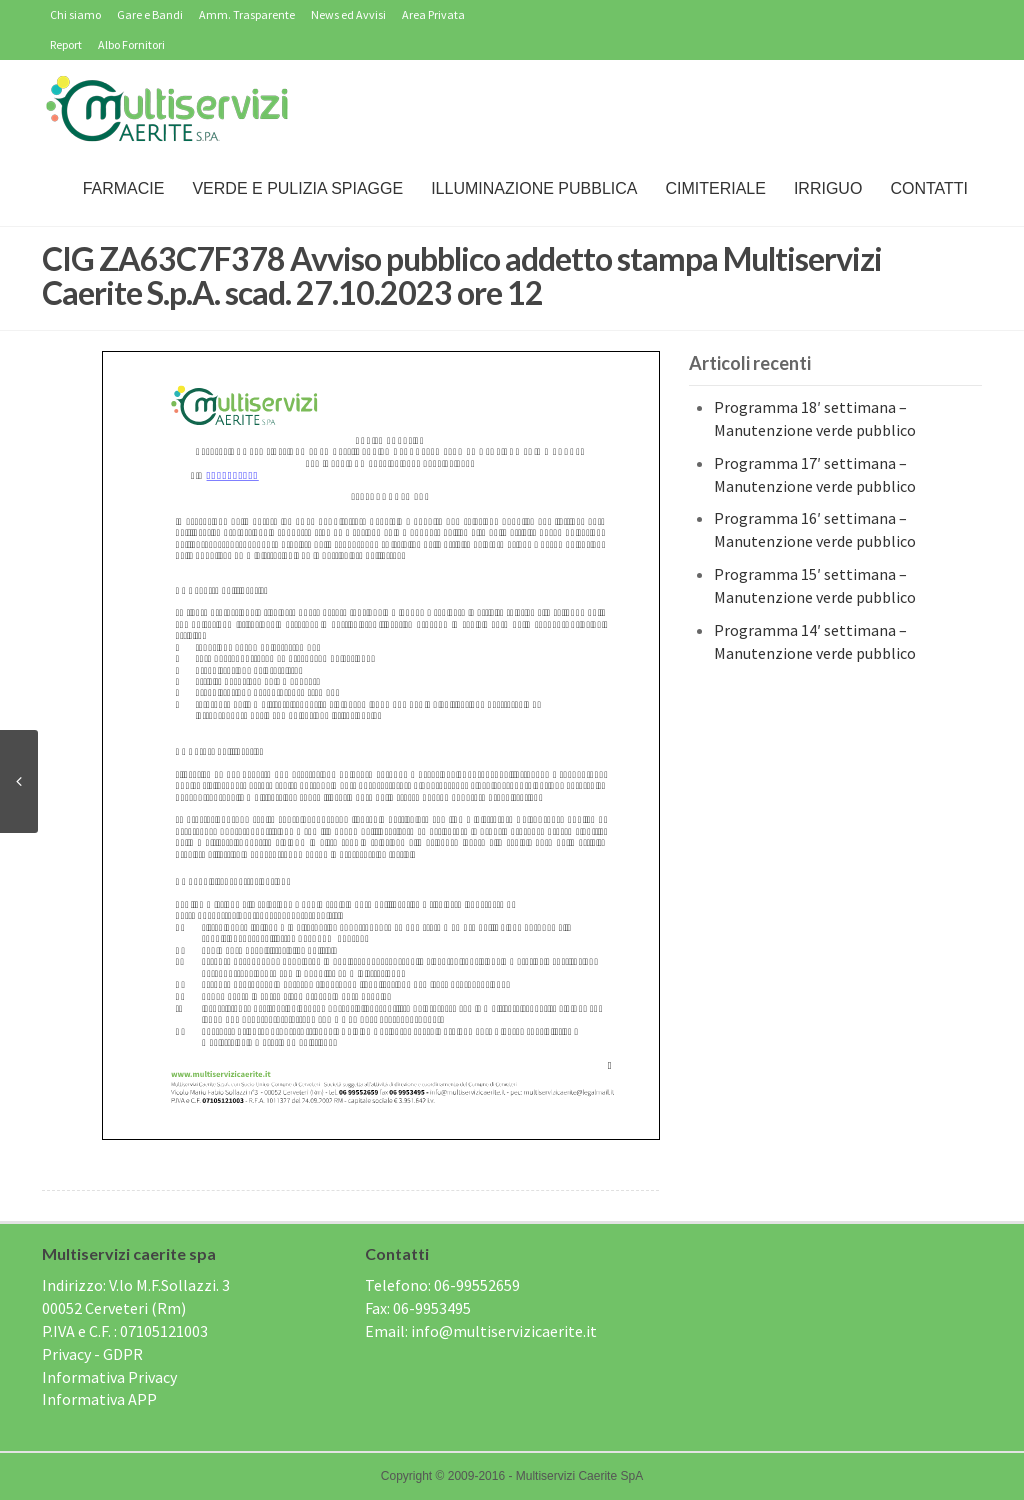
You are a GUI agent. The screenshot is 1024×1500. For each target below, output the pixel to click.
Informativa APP (99, 1399)
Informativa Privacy (109, 1377)
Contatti (929, 188)
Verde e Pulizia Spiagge (297, 188)
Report (66, 44)
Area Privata (433, 14)
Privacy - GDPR (92, 1354)
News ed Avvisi (348, 14)
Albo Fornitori (131, 44)
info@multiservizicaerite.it (504, 1331)
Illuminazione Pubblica (534, 188)
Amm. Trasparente (247, 14)
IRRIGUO (828, 188)
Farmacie (124, 188)
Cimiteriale (715, 188)
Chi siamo (75, 14)
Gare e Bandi (150, 14)
